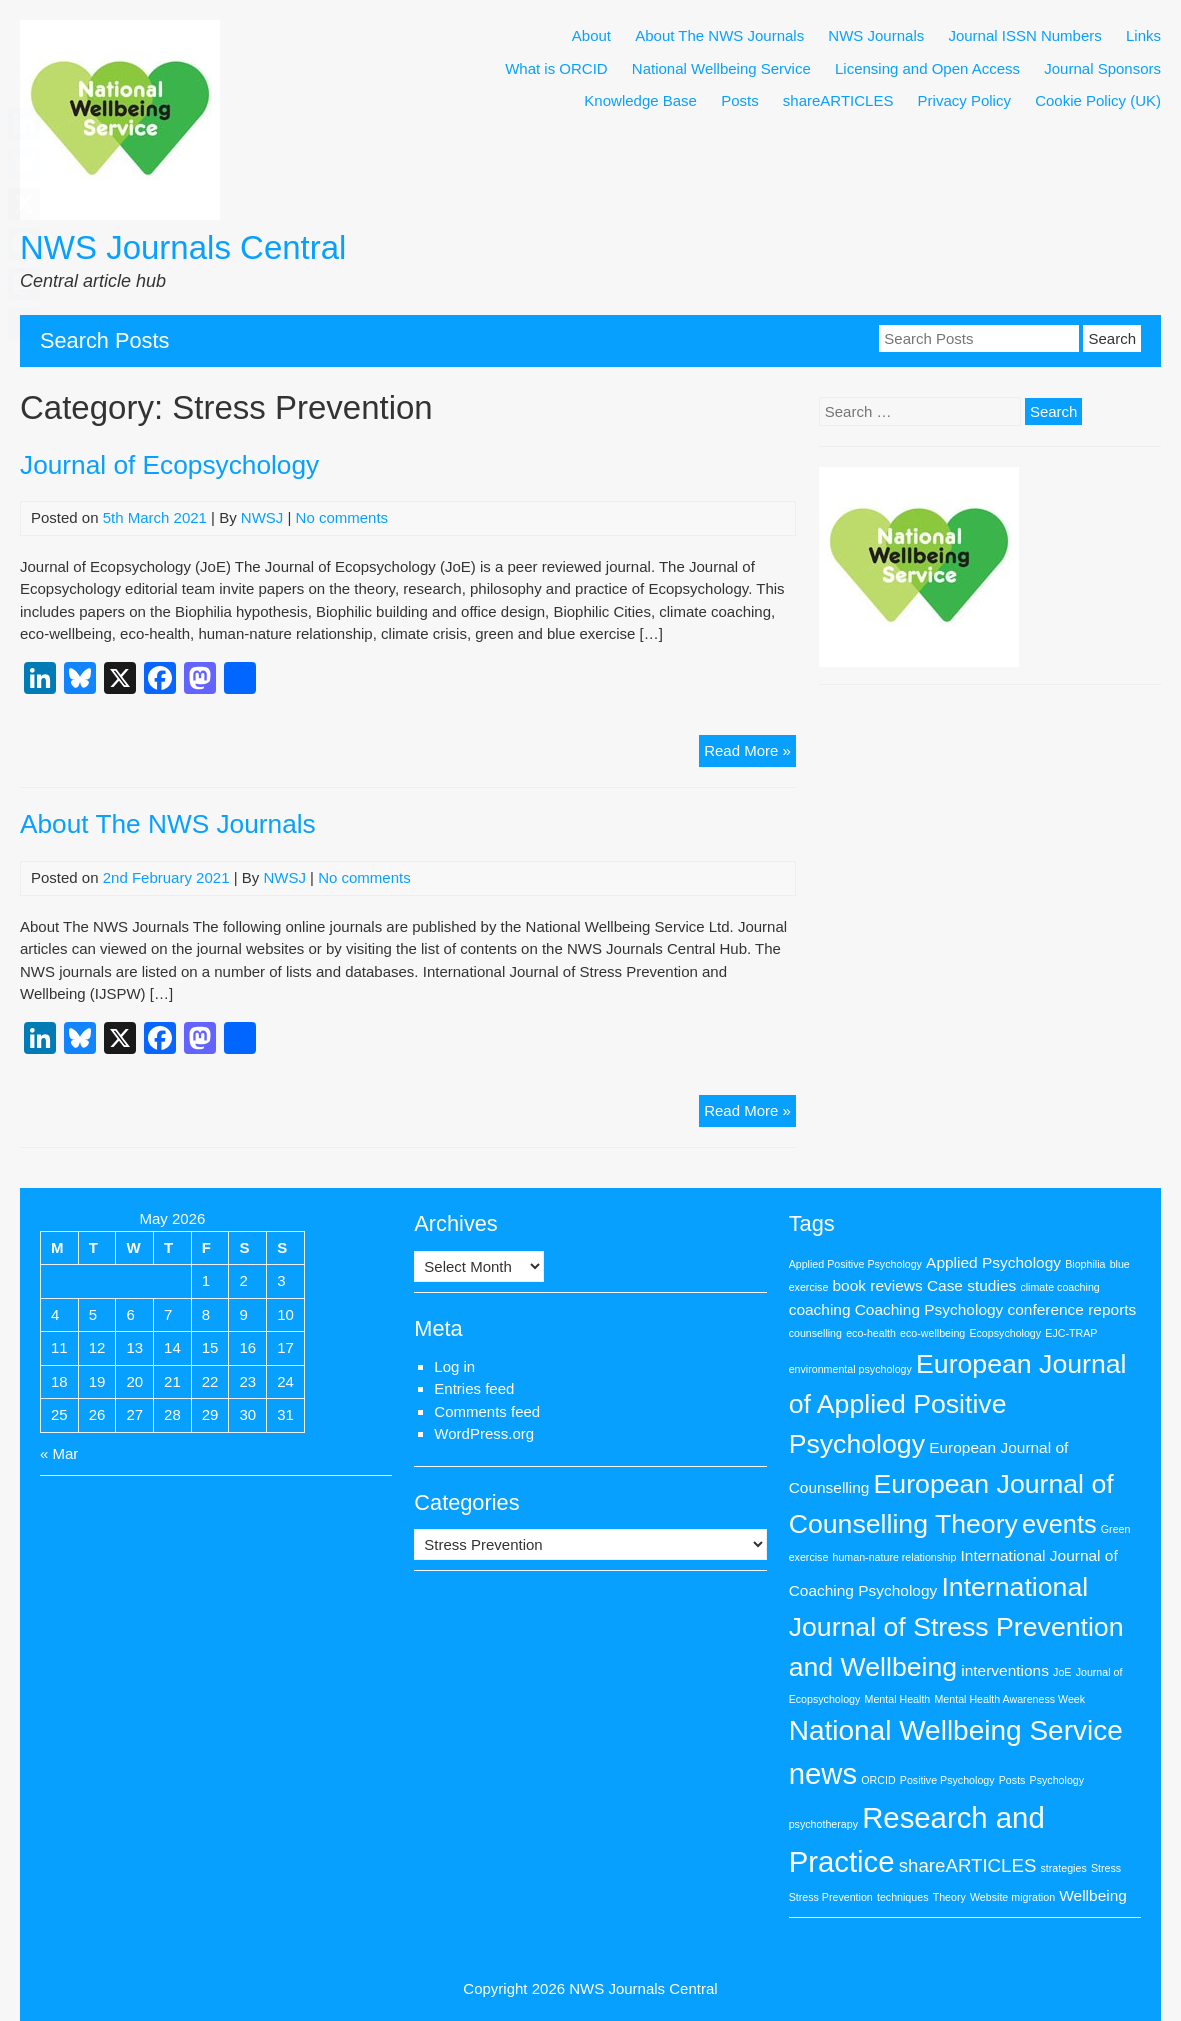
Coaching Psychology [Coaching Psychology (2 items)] (929, 1309)
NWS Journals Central (183, 247)
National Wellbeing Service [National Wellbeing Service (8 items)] (956, 1730)
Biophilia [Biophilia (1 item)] (1085, 1264)
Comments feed (487, 1411)
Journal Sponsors (1102, 68)
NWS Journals (876, 35)
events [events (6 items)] (1059, 1524)
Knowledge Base (640, 100)
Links (1143, 35)
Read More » (750, 753)
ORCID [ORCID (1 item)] (878, 1780)
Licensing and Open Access (927, 68)
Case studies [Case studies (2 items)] (971, 1285)
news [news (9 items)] (823, 1773)
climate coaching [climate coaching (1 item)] (1059, 1287)
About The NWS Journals (719, 35)
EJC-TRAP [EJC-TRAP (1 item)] (1071, 1333)
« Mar (59, 1453)
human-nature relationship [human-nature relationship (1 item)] (895, 1557)
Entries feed (474, 1388)
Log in (454, 1366)
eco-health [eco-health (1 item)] (871, 1333)
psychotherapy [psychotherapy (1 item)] (823, 1824)
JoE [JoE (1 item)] (1062, 1672)
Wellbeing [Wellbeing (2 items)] (1093, 1895)
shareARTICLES (838, 100)
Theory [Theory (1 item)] (949, 1897)
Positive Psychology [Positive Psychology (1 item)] (947, 1780)
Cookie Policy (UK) (1098, 100)
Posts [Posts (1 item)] (1012, 1780)
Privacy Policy (964, 100)
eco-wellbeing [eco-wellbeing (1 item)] (932, 1333)
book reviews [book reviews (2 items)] (878, 1285)
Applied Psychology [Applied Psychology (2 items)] (993, 1262)
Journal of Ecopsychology (169, 465)
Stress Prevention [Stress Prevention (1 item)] (831, 1897)
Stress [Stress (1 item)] (1106, 1868)
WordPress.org (484, 1433)
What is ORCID (556, 68)
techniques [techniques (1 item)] (903, 1897)
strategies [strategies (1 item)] (1064, 1868)
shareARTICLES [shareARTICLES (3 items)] (968, 1865)
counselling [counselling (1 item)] (815, 1333)
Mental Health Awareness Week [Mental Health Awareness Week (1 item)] (1009, 1699)
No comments (342, 517)
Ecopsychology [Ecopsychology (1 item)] (1005, 1333)
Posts (740, 100)
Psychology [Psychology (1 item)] (1057, 1780)
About (591, 35)
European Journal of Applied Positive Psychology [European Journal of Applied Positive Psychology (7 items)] (958, 1404)
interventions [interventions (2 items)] (1005, 1670)
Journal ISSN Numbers (1024, 35)
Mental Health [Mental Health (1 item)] (898, 1699)
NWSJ (262, 517)
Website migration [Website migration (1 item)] (1012, 1897)
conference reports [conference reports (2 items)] (1071, 1309)
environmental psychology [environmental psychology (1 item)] (850, 1369)
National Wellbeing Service (721, 68)
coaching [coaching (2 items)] (820, 1309)
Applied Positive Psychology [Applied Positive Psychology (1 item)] (855, 1264)
